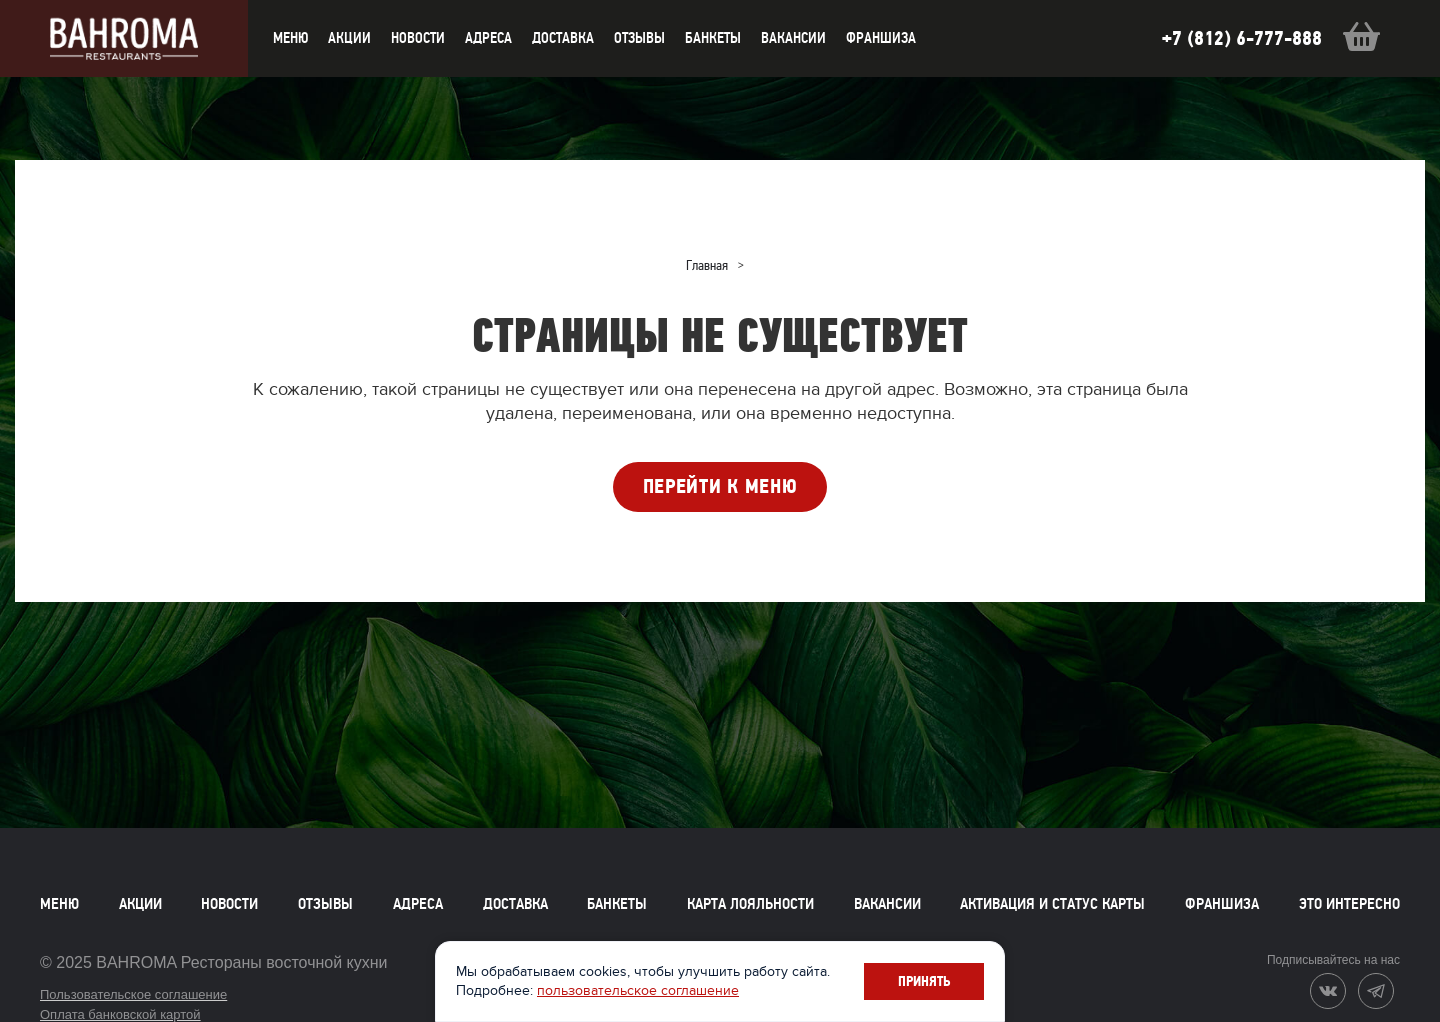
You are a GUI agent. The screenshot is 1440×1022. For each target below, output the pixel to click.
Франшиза (881, 38)
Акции (140, 904)
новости (418, 38)
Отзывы (639, 38)
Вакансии (793, 38)
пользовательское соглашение (638, 990)
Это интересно (1349, 904)
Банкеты (713, 38)
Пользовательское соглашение (133, 994)
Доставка (515, 904)
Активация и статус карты (1052, 904)
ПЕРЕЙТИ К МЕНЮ (720, 486)
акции (349, 38)
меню (290, 38)
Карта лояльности (750, 904)
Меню (59, 904)
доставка (563, 38)
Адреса (488, 38)
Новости (229, 904)
